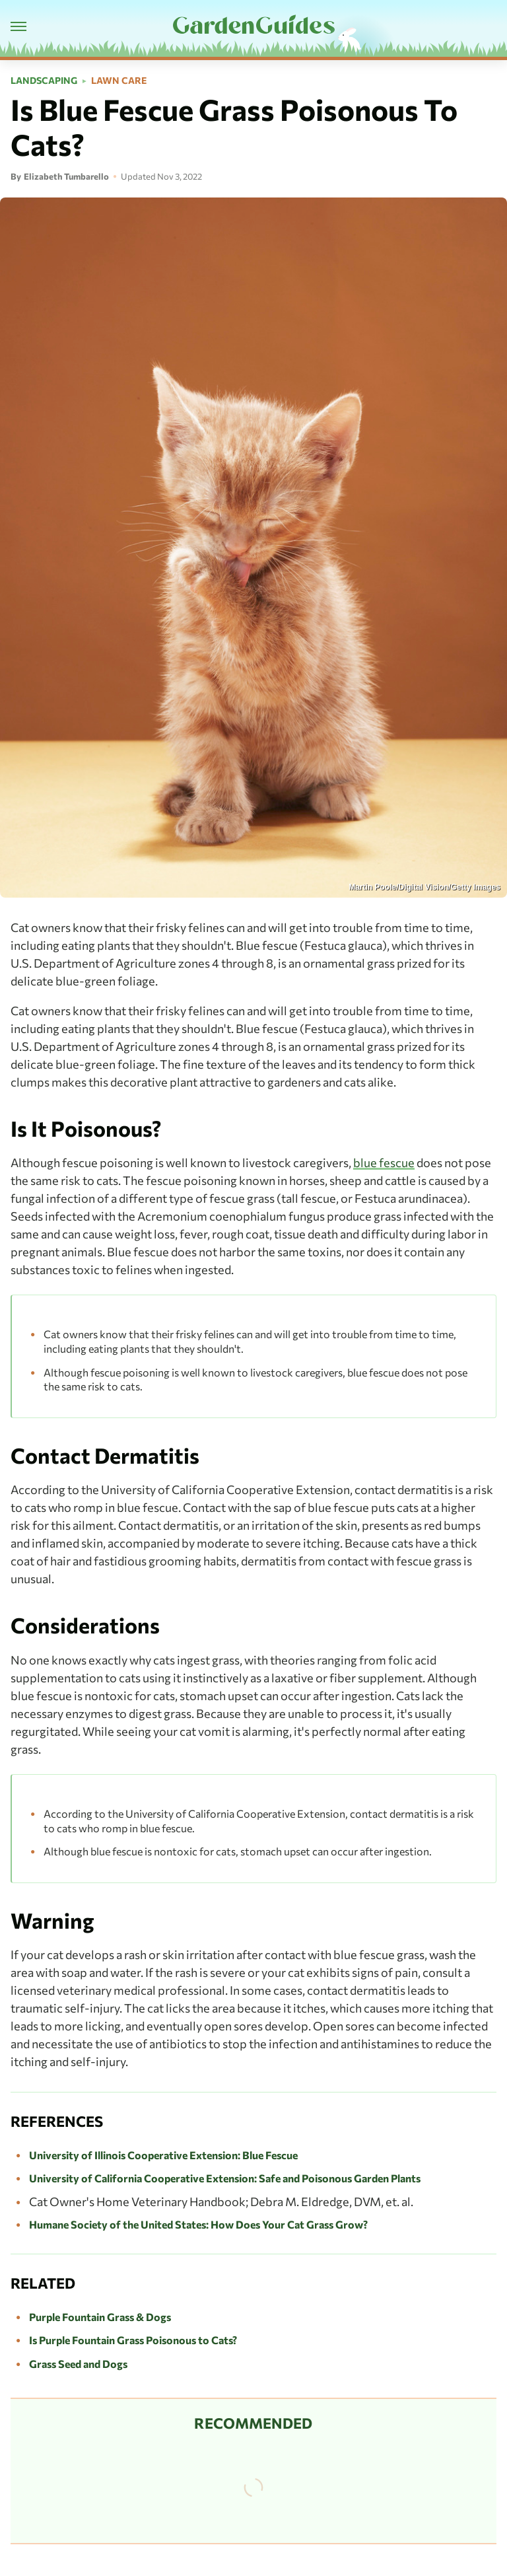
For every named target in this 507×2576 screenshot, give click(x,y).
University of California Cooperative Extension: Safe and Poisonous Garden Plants (225, 2178)
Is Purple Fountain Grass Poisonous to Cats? (133, 2340)
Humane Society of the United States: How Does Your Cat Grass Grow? (198, 2224)
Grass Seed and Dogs (78, 2363)
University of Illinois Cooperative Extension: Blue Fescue (163, 2155)
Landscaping (44, 80)
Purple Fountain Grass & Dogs (100, 2316)
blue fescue (384, 1162)
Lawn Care (119, 80)
